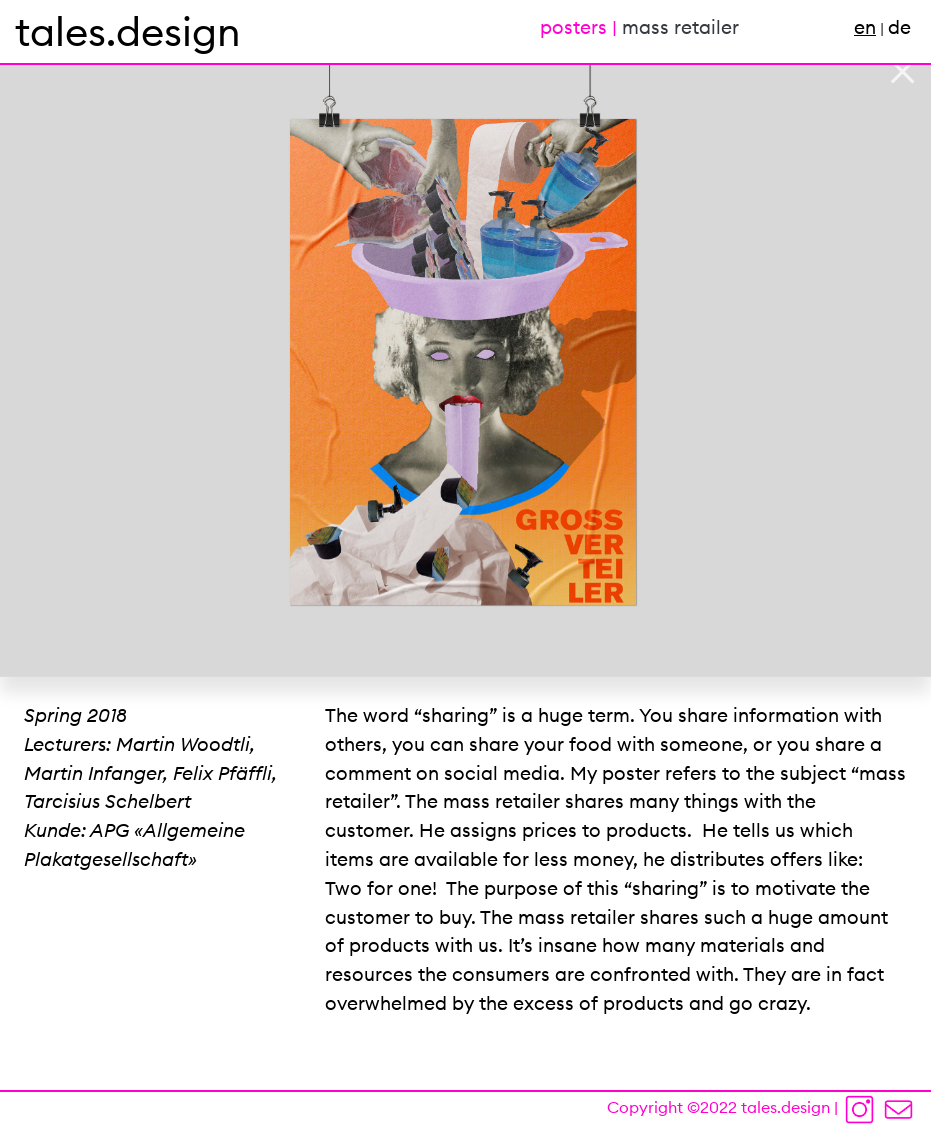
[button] (70, 338)
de (899, 27)
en (865, 27)
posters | (581, 27)
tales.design (128, 31)
